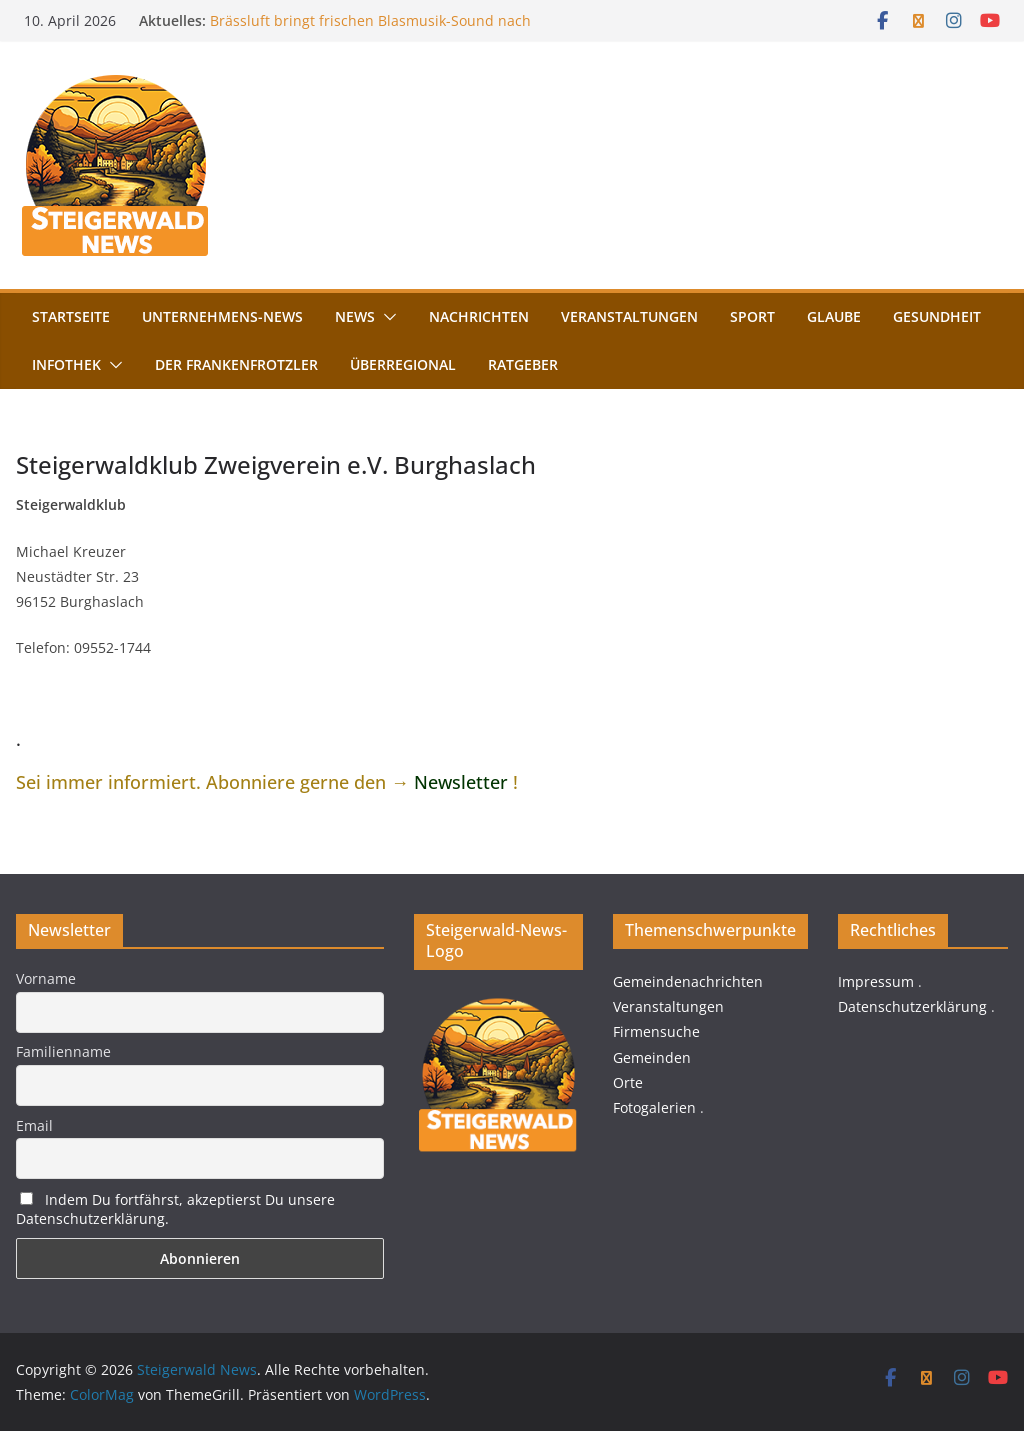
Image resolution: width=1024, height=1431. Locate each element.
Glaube (834, 316)
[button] (386, 317)
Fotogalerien (654, 1107)
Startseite (71, 316)
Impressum (876, 981)
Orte (628, 1082)
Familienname (63, 1051)
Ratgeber (523, 364)
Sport (752, 316)
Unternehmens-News (222, 316)
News (355, 316)
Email (34, 1125)
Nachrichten (479, 316)
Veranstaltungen (629, 316)
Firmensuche (656, 1031)
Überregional (403, 364)
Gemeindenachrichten (688, 981)
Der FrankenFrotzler (236, 364)
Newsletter (461, 782)
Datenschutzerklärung (912, 1006)
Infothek (66, 364)
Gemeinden (652, 1057)
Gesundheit (937, 316)
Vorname (46, 978)
